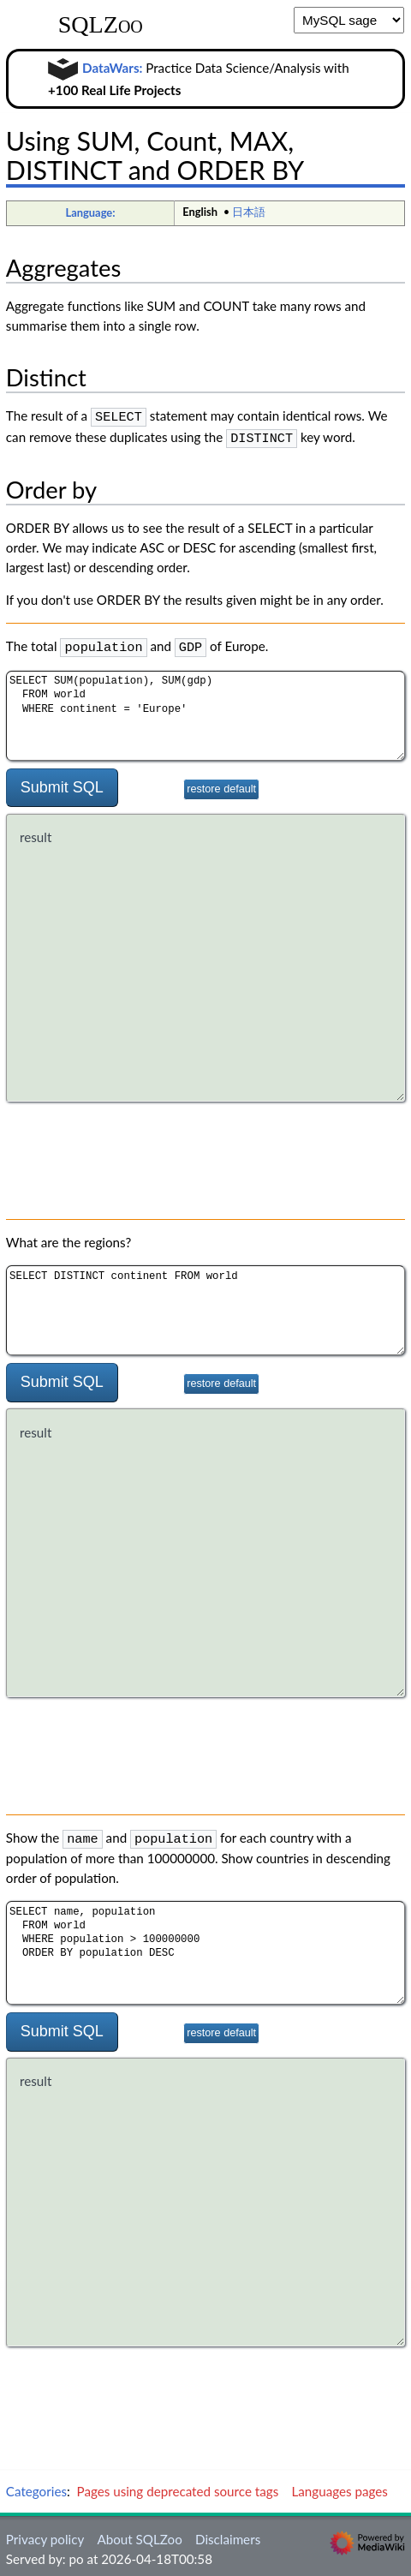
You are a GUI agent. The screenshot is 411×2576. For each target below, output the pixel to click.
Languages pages (339, 2485)
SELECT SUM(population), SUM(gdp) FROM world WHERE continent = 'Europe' (205, 711)
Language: (90, 212)
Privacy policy (45, 2533)
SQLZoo (100, 25)
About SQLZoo (139, 2533)
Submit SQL (62, 782)
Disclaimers (227, 2533)
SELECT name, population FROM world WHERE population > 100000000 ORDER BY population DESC (205, 1947)
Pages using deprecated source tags (178, 2485)
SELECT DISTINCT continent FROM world (205, 1306)
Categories (36, 2485)
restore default (221, 784)
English (199, 211)
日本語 (248, 211)
